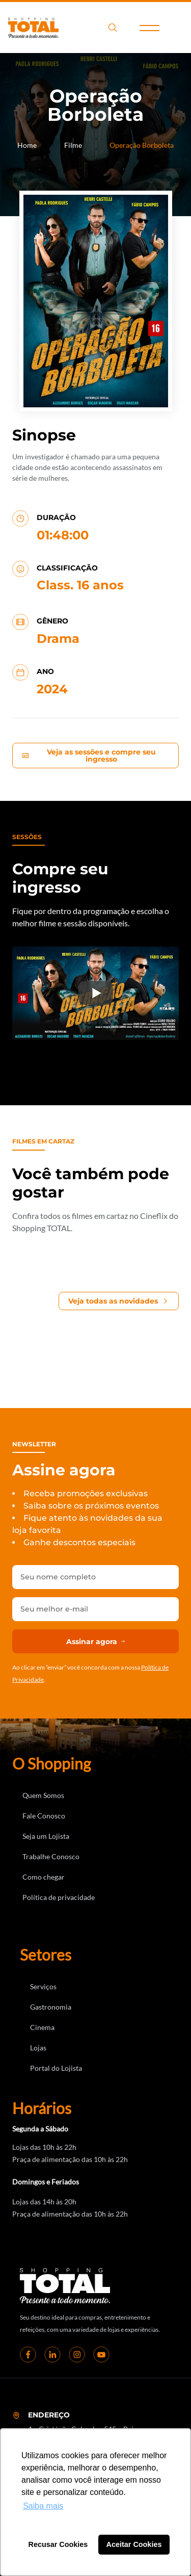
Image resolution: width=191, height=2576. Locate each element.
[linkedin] (52, 2354)
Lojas (38, 2047)
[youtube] (101, 2354)
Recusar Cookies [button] (58, 2544)
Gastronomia (50, 2006)
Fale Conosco (43, 1815)
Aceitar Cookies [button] (134, 2544)
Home (27, 145)
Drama (58, 638)
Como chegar (43, 1876)
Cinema (42, 2027)
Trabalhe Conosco (50, 1856)
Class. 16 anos (80, 585)
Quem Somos (43, 1795)
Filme (73, 145)
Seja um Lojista (45, 1836)
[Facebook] (28, 2354)
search (112, 27)
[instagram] (77, 2354)
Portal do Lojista (56, 2068)
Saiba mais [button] (43, 2506)
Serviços (43, 1986)
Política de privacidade (58, 1897)
